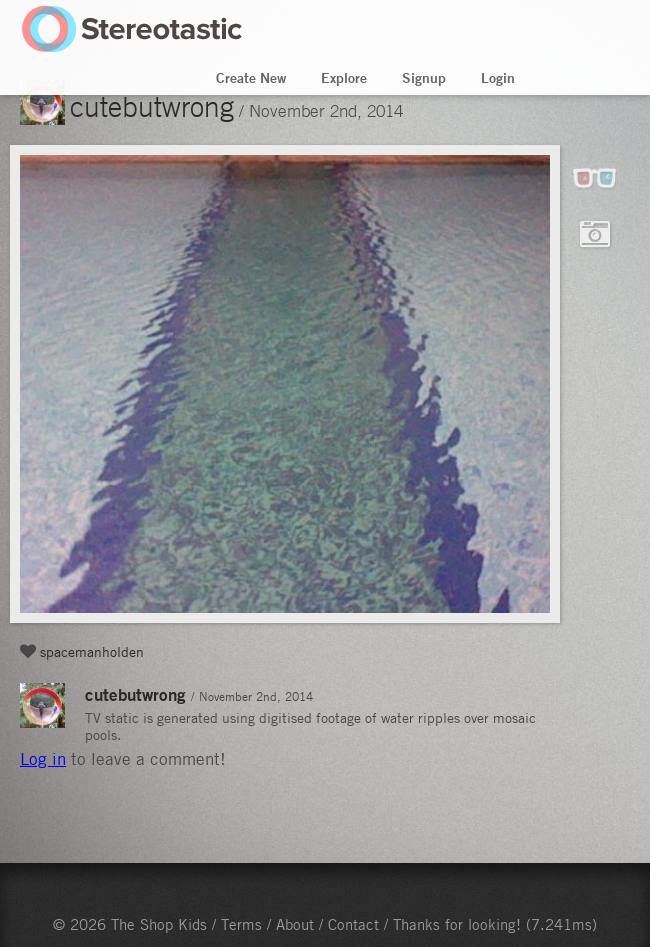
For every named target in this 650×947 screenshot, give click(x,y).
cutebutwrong (152, 106)
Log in (43, 759)
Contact (353, 924)
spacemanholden (92, 651)
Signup (424, 78)
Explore (344, 78)
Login (498, 78)
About (295, 924)
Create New (251, 78)
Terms (241, 924)
